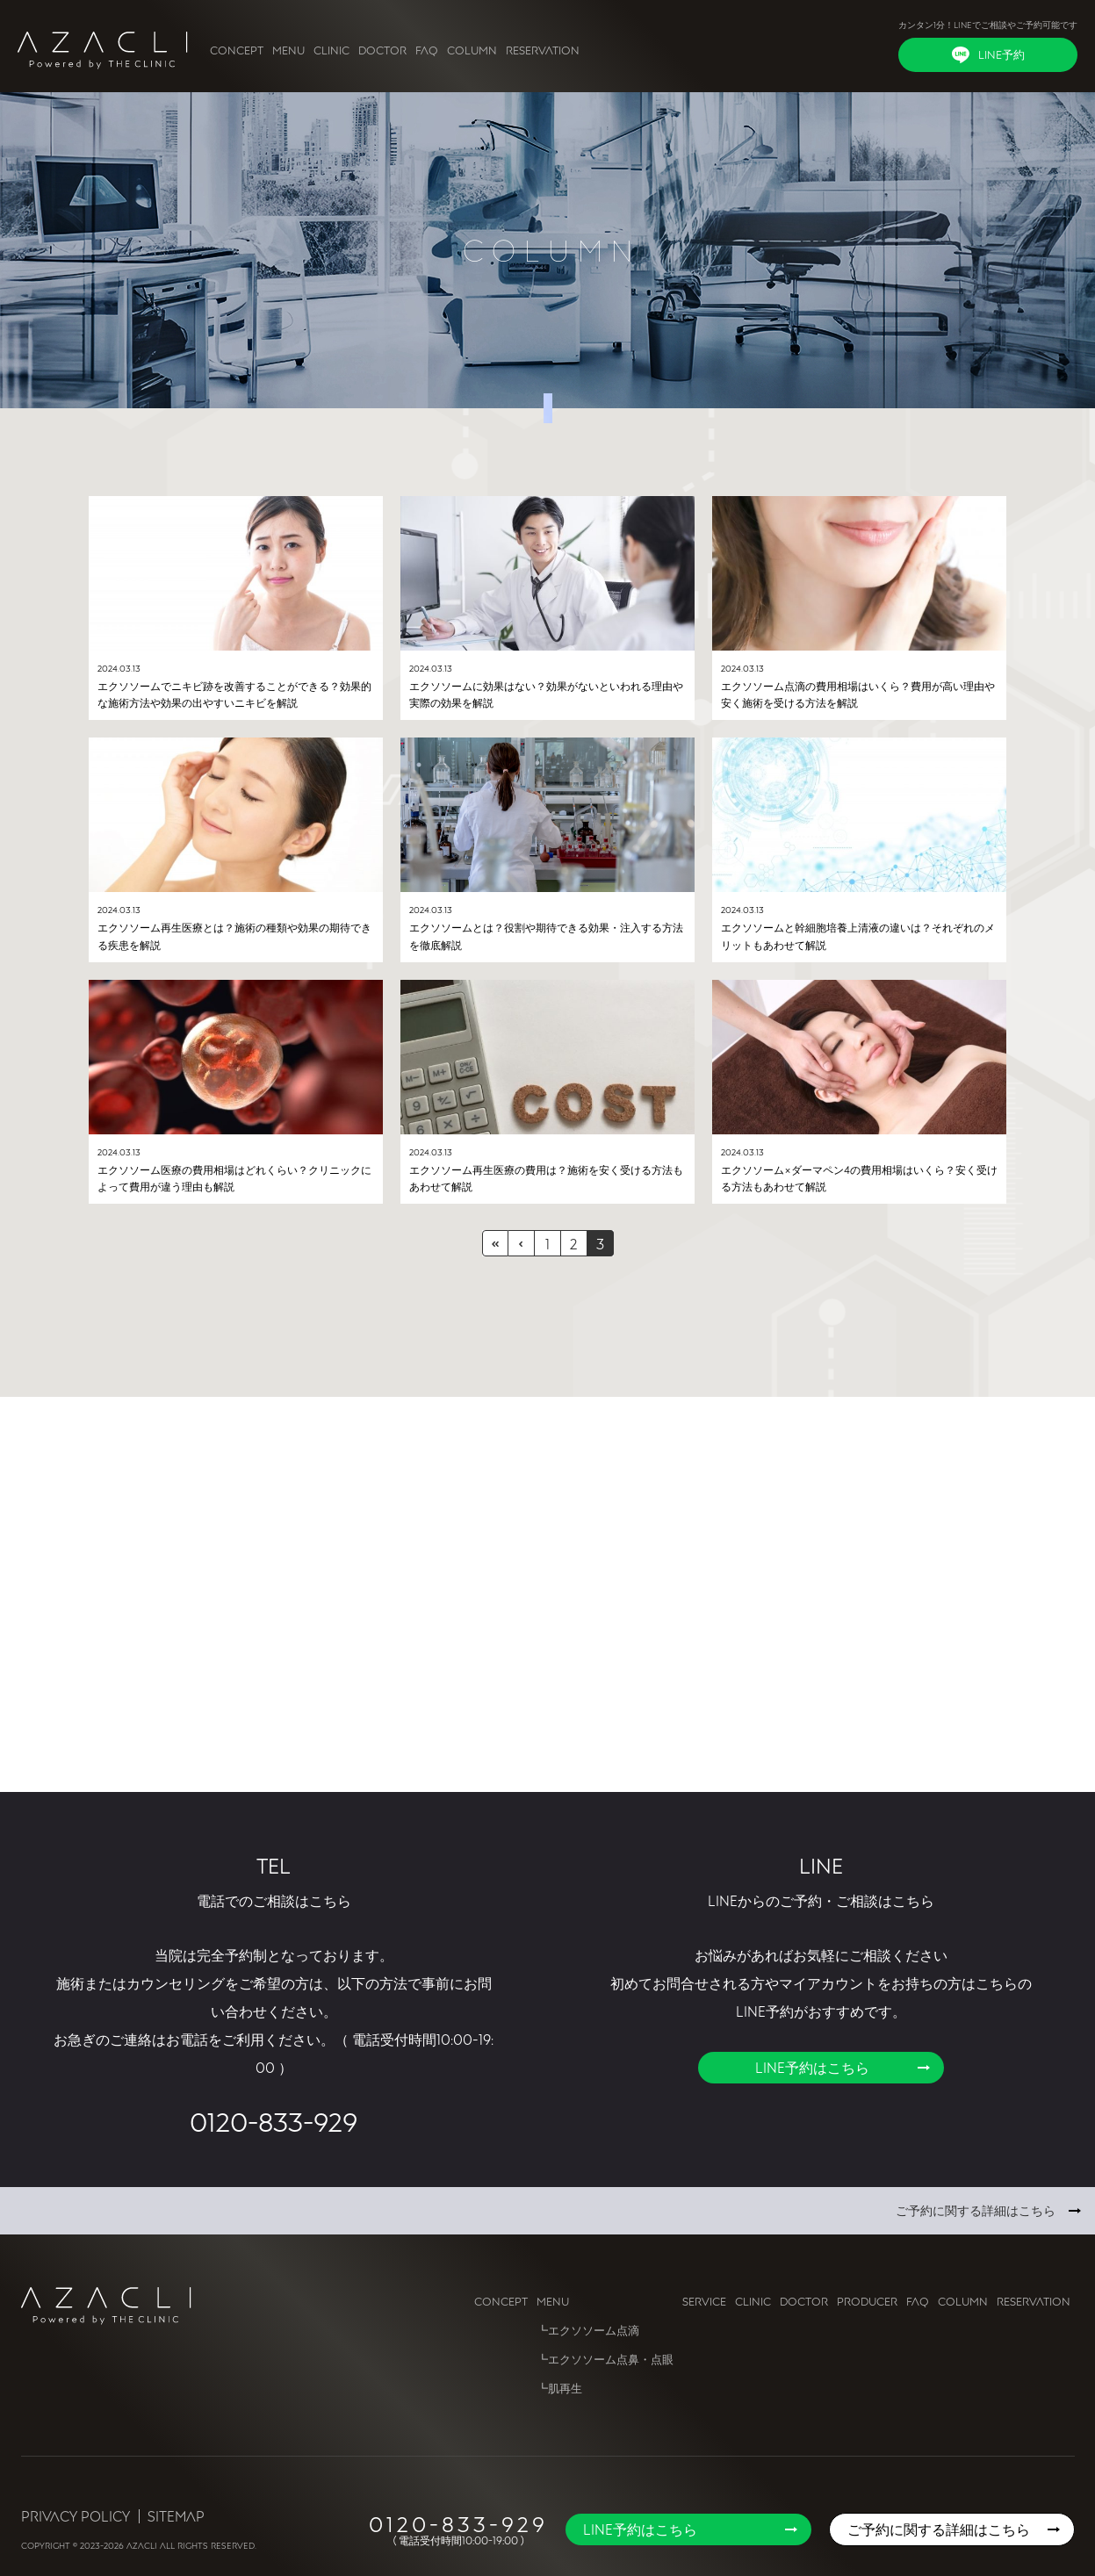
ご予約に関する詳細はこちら (975, 2210)
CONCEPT (236, 50)
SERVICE (704, 2301)
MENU (288, 50)
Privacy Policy (75, 2516)
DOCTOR (382, 50)
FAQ (426, 50)
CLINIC (331, 50)
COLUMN (472, 50)
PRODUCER (867, 2301)
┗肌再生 (559, 2388)
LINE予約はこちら (812, 2067)
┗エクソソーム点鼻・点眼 (605, 2359)
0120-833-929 (273, 2121)
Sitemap (176, 2516)
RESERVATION (543, 50)
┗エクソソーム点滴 (588, 2330)
